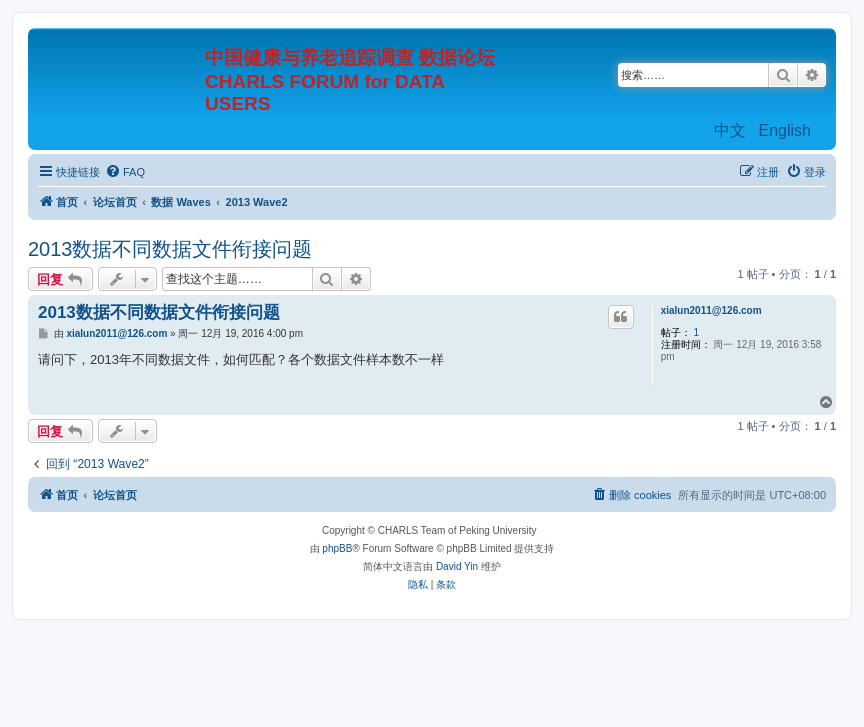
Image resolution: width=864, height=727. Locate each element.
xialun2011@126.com (711, 310)
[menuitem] (125, 172)
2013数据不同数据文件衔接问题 (170, 249)
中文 (730, 130)
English (785, 130)
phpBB (337, 548)
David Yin (457, 566)
